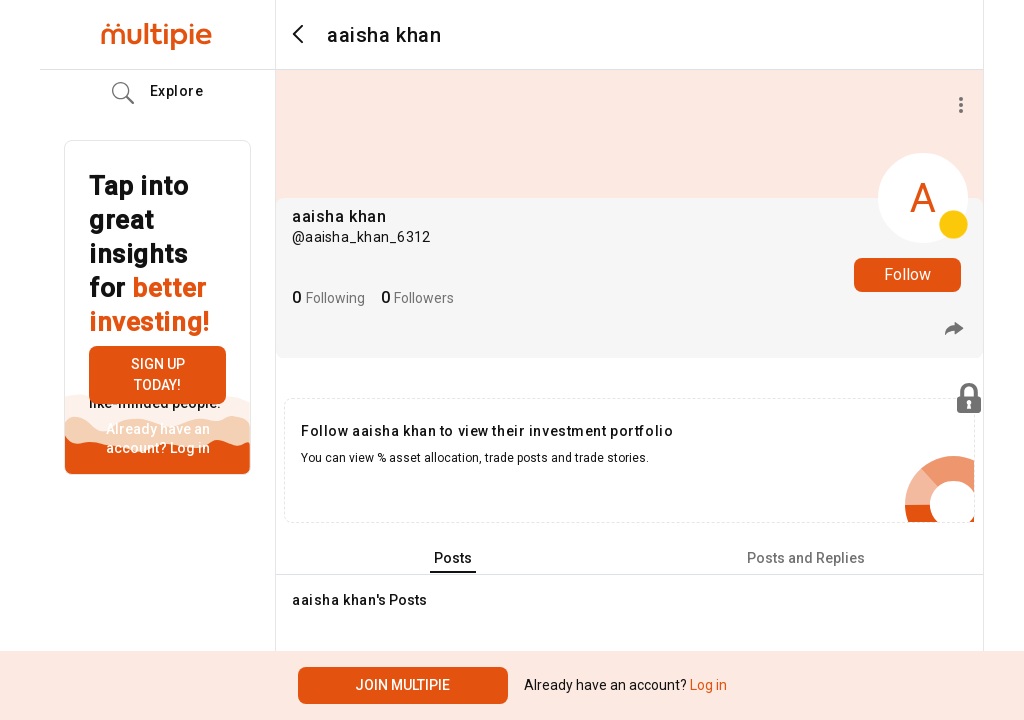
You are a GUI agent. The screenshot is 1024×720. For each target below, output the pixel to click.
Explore (158, 93)
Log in (188, 448)
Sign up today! (158, 374)
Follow (907, 274)
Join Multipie (402, 685)
